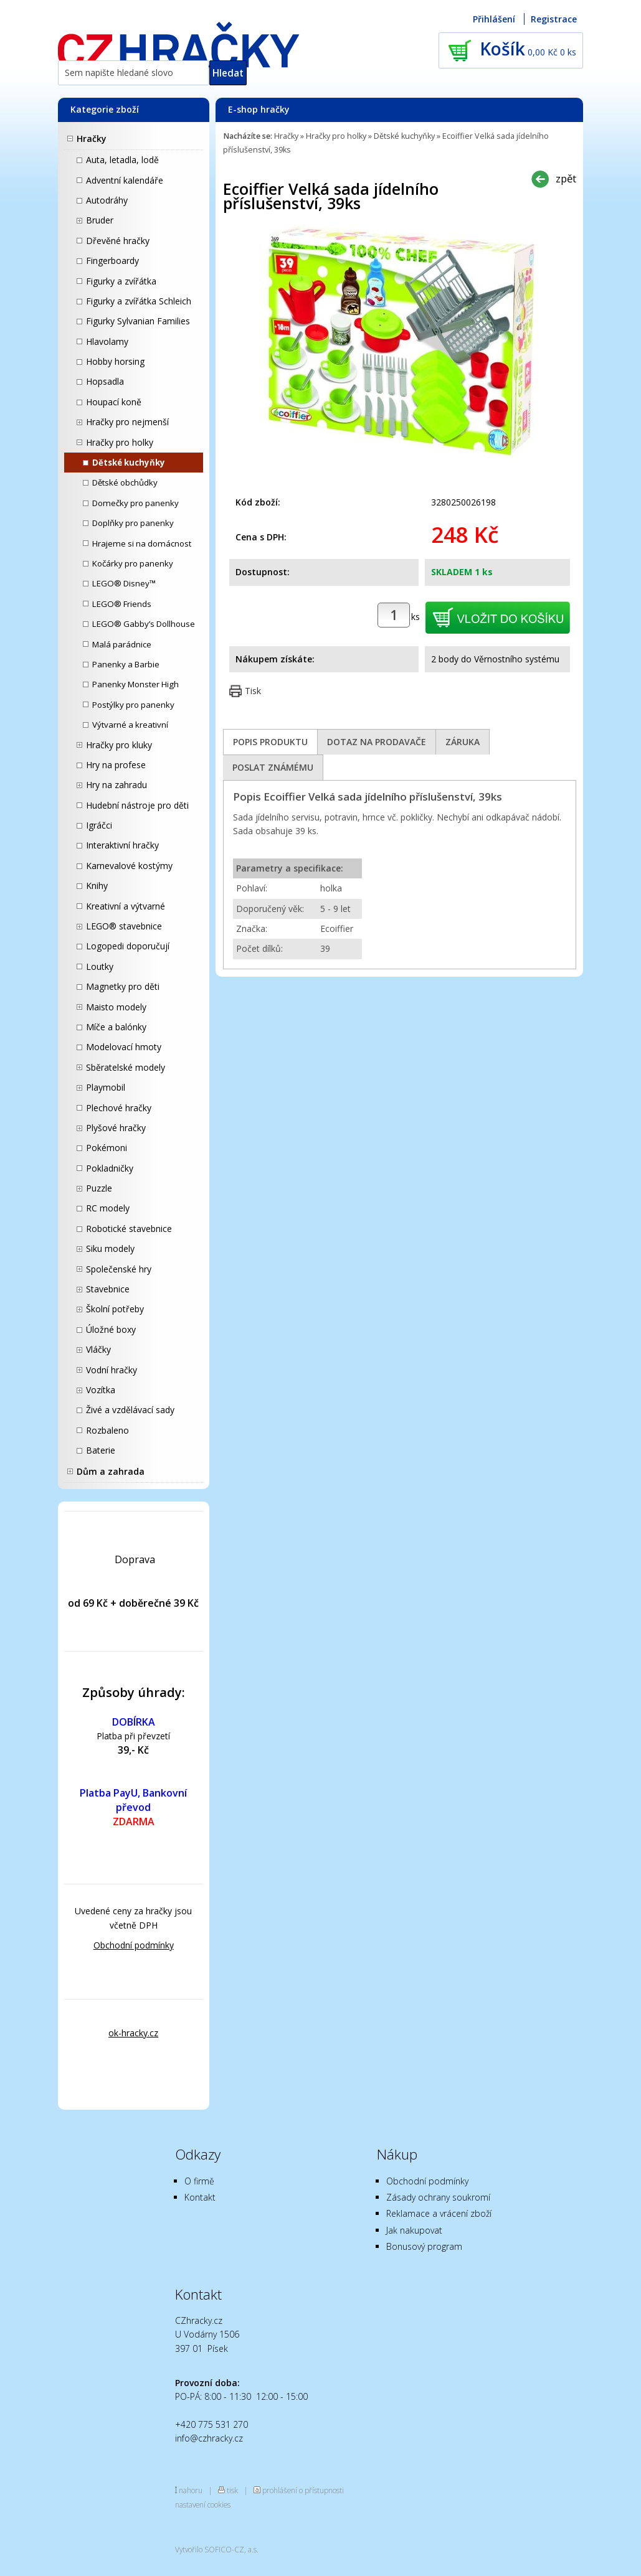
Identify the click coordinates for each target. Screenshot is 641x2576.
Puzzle (99, 1188)
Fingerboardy (112, 260)
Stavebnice (108, 1289)
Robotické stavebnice (129, 1228)
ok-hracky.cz (133, 2033)
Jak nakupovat (414, 2230)
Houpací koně (113, 402)
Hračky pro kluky (119, 745)
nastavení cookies (202, 2504)
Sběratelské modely (125, 1067)
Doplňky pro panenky (133, 523)
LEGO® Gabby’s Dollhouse (143, 623)
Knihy (97, 885)
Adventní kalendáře (124, 180)
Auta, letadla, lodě (122, 160)
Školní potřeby (115, 1309)
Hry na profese (116, 765)
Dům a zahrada (111, 1471)
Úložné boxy (111, 1329)
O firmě (199, 2181)
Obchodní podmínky (133, 1945)
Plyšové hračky (116, 1128)
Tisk (253, 691)
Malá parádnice (121, 644)
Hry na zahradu (116, 785)
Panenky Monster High (135, 684)
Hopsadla (105, 381)
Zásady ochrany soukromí (438, 2197)
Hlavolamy (107, 341)
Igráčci (99, 825)
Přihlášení (494, 19)
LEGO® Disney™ (124, 583)
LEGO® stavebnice (124, 926)
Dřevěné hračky (118, 241)
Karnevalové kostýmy (129, 866)
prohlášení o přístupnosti (303, 2490)
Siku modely (110, 1248)
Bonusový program (424, 2246)
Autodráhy (107, 200)
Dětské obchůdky (125, 482)
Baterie (100, 1450)
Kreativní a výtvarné (125, 906)
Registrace (554, 19)
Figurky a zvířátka (121, 281)
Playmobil (105, 1087)
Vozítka (100, 1390)
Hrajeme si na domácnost (141, 543)
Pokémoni (106, 1148)
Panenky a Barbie (125, 664)
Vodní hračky (111, 1370)
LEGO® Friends (121, 603)
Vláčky (98, 1349)
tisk (232, 2490)
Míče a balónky (116, 1027)
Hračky (92, 138)
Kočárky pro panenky (132, 563)
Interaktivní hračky (122, 845)
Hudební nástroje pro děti (137, 805)
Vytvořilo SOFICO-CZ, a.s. (217, 2549)
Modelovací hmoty (123, 1047)
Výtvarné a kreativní (130, 724)
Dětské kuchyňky (128, 462)
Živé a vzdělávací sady (130, 1410)
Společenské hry (118, 1269)
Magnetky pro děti (122, 986)
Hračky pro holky (119, 442)
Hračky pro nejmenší (127, 422)
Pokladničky (109, 1168)
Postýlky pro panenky (133, 704)
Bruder (99, 220)
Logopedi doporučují (127, 946)
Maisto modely (116, 1007)
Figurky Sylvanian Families (138, 321)
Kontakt (200, 2197)
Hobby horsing (115, 361)
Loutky (99, 966)
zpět (566, 178)
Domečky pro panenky (135, 503)
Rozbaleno (107, 1430)
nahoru (190, 2490)
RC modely (108, 1208)
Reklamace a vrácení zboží (438, 2213)
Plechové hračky (118, 1108)
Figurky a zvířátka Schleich (138, 301)
